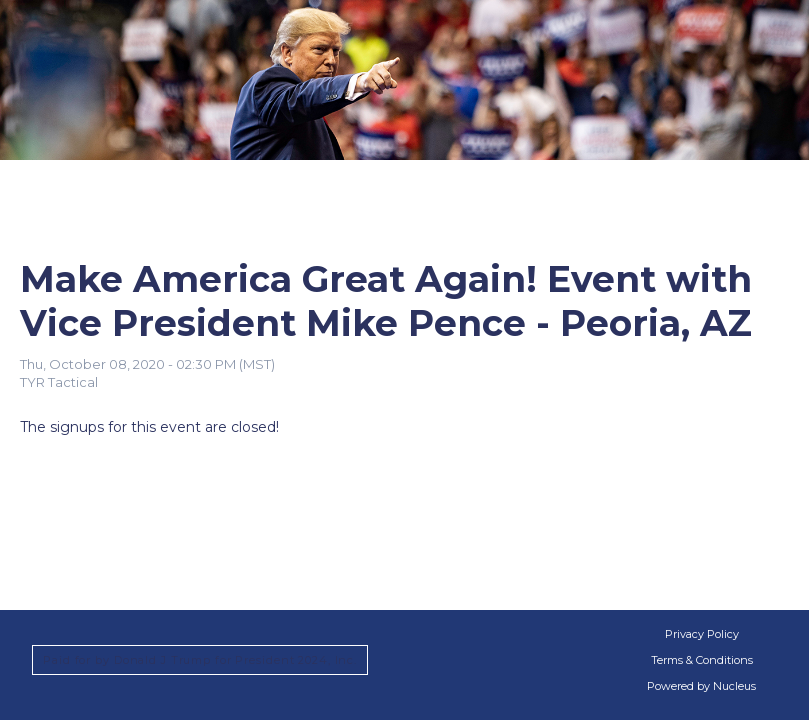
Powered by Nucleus (701, 686)
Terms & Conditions (702, 660)
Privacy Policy (702, 634)
